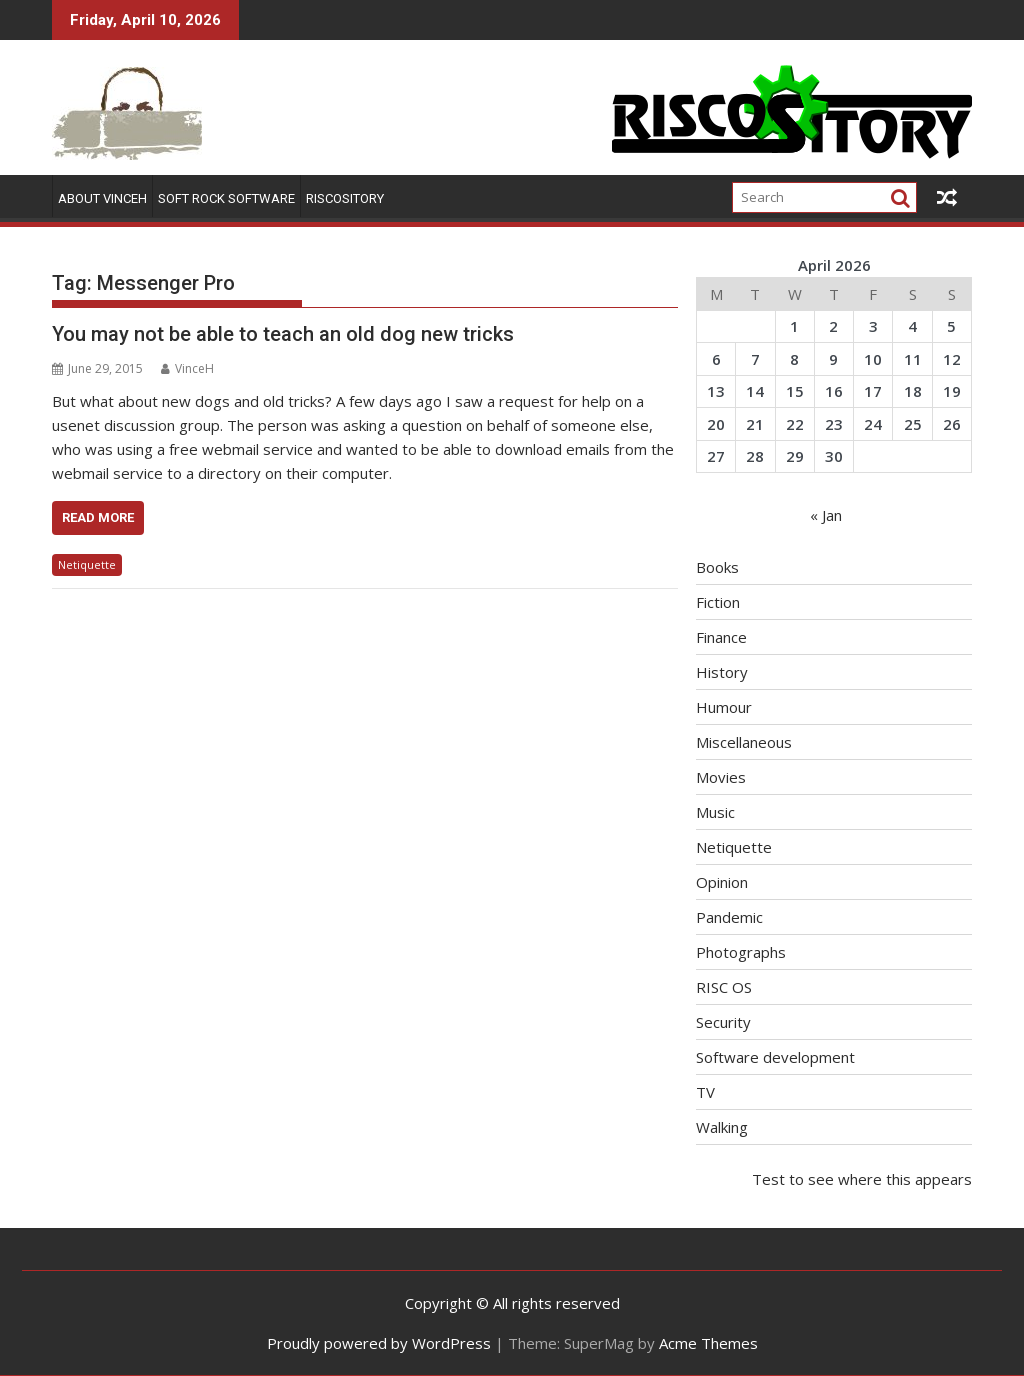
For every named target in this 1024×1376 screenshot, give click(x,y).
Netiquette (87, 564)
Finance (721, 637)
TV (705, 1092)
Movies (721, 777)
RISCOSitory (345, 198)
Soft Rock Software (226, 198)
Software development (775, 1057)
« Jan (826, 515)
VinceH (187, 368)
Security (723, 1022)
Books (717, 567)
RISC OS (724, 987)
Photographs (741, 952)
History (722, 672)
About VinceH (102, 198)
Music (715, 812)
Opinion (722, 882)
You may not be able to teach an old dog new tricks (283, 334)
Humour (724, 707)
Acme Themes (708, 1343)
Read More (98, 517)
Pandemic (729, 917)
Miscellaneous (744, 742)
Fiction (718, 602)
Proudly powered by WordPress (379, 1343)
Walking (722, 1127)
